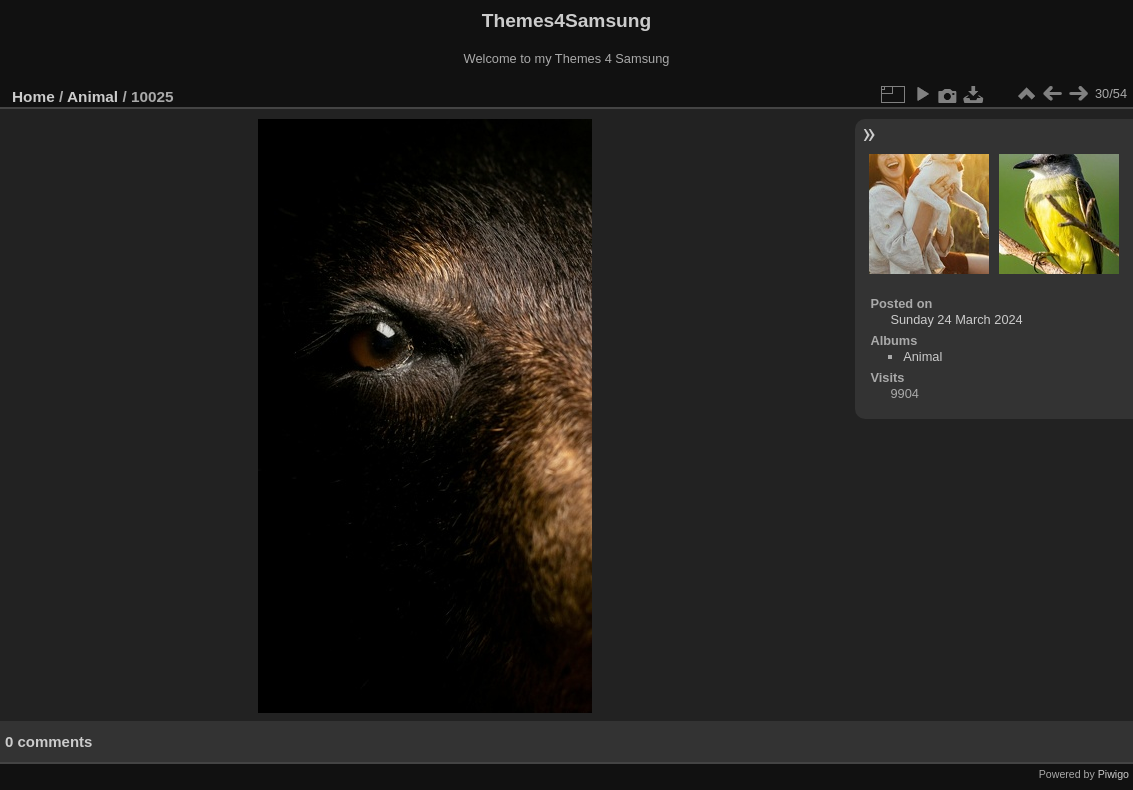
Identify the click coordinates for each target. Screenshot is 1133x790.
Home (33, 96)
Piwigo (1113, 774)
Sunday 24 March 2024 (956, 319)
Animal (92, 96)
